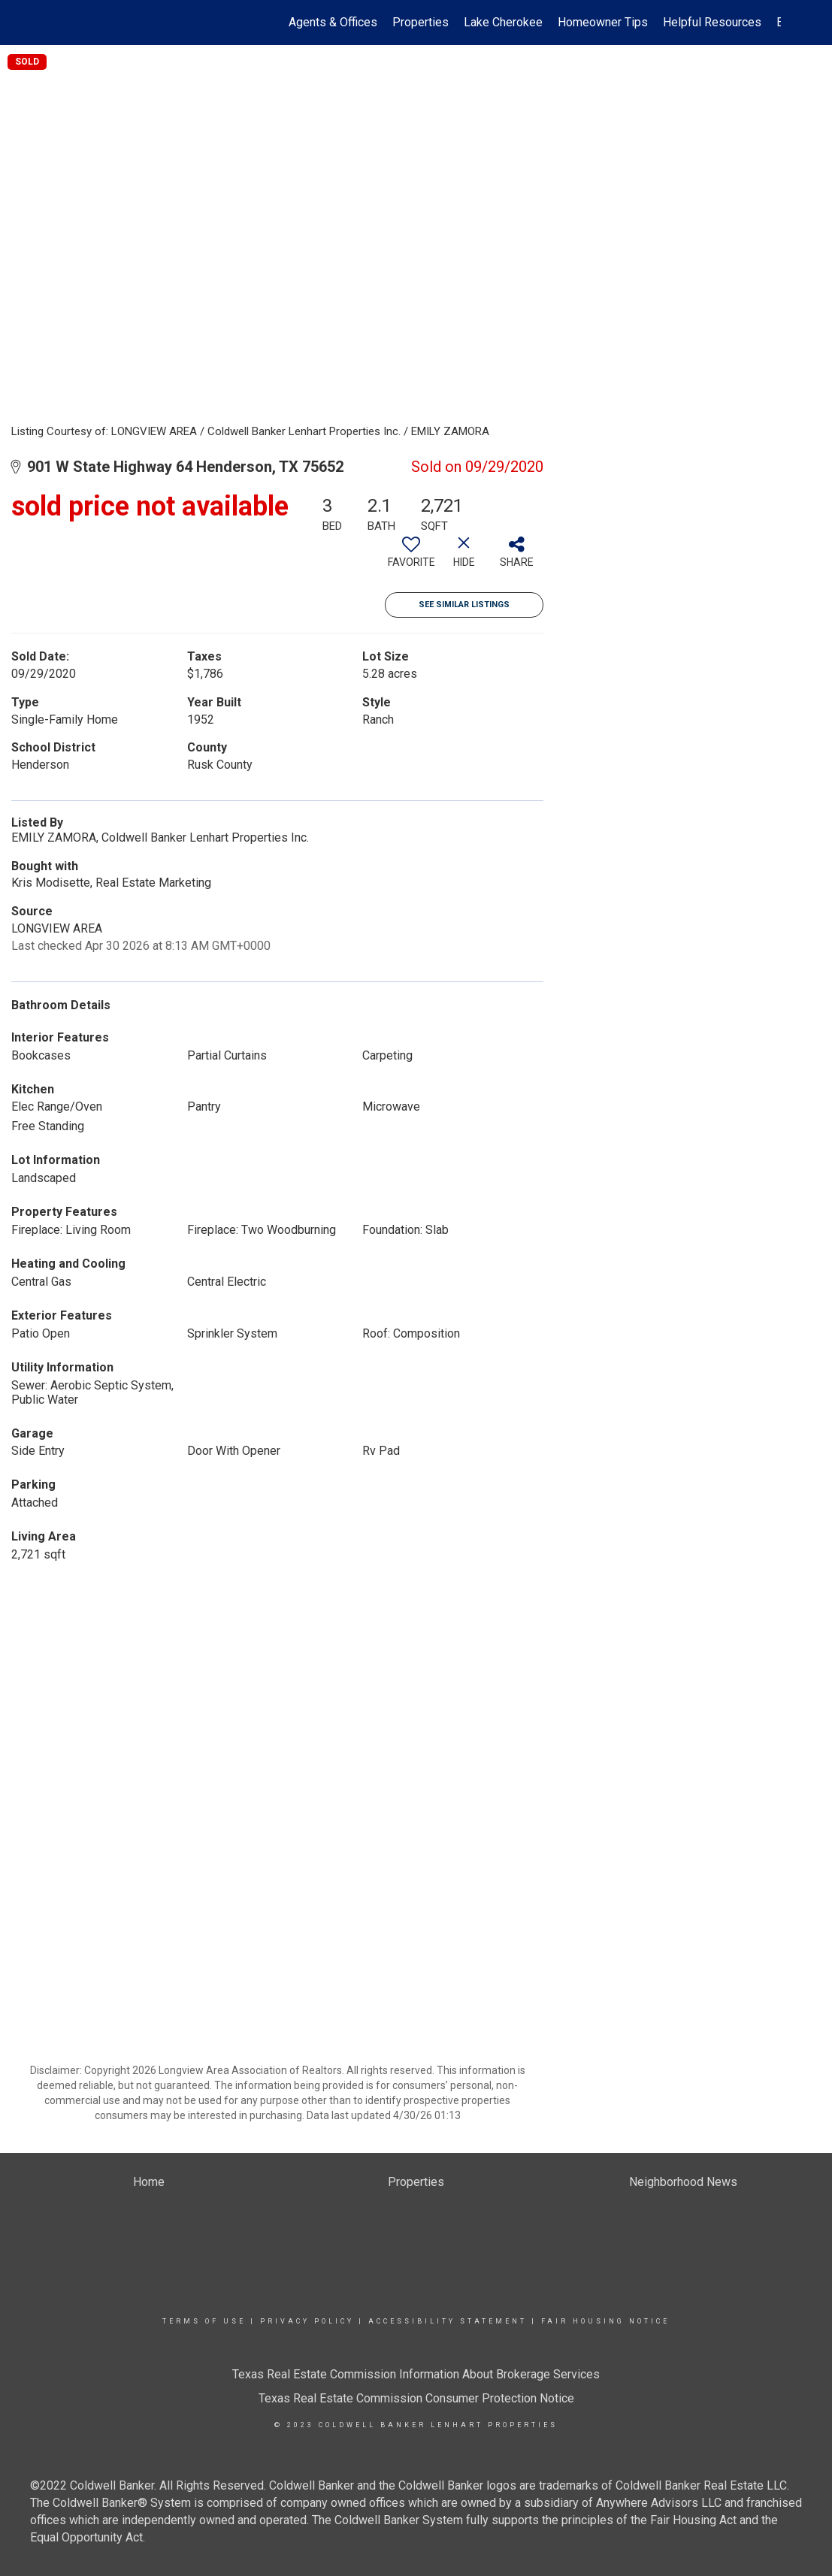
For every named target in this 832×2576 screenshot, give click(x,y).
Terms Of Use (204, 2321)
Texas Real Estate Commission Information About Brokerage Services (416, 2374)
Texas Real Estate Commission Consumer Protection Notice (416, 2398)
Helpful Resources (712, 22)
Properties (420, 22)
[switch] (411, 557)
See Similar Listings (464, 604)
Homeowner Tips (603, 22)
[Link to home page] (60, 22)
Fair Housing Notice (605, 2321)
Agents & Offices (333, 22)
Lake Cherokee (503, 22)
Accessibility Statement (447, 2321)
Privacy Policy (307, 2321)
